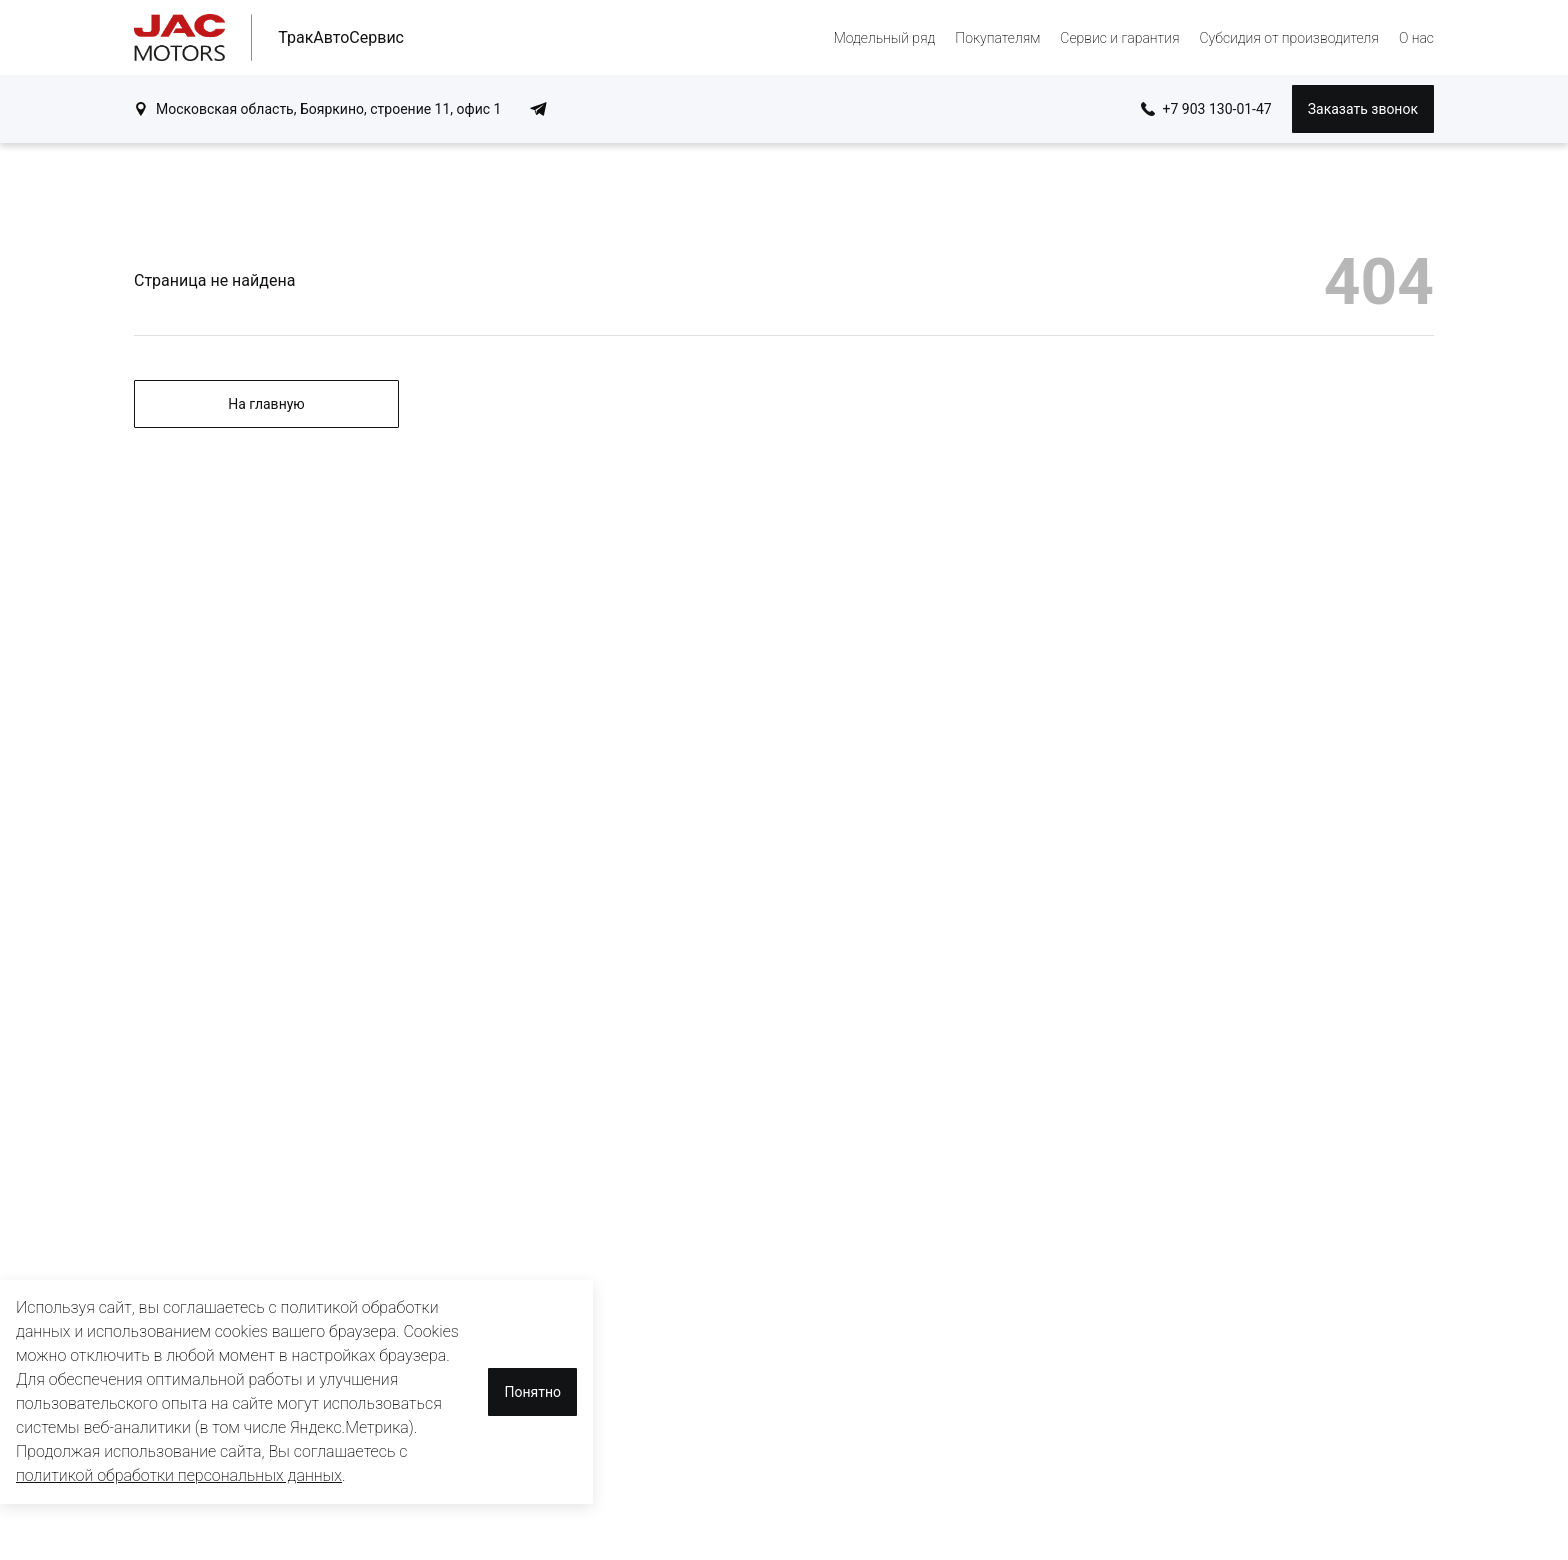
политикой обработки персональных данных (179, 1475)
